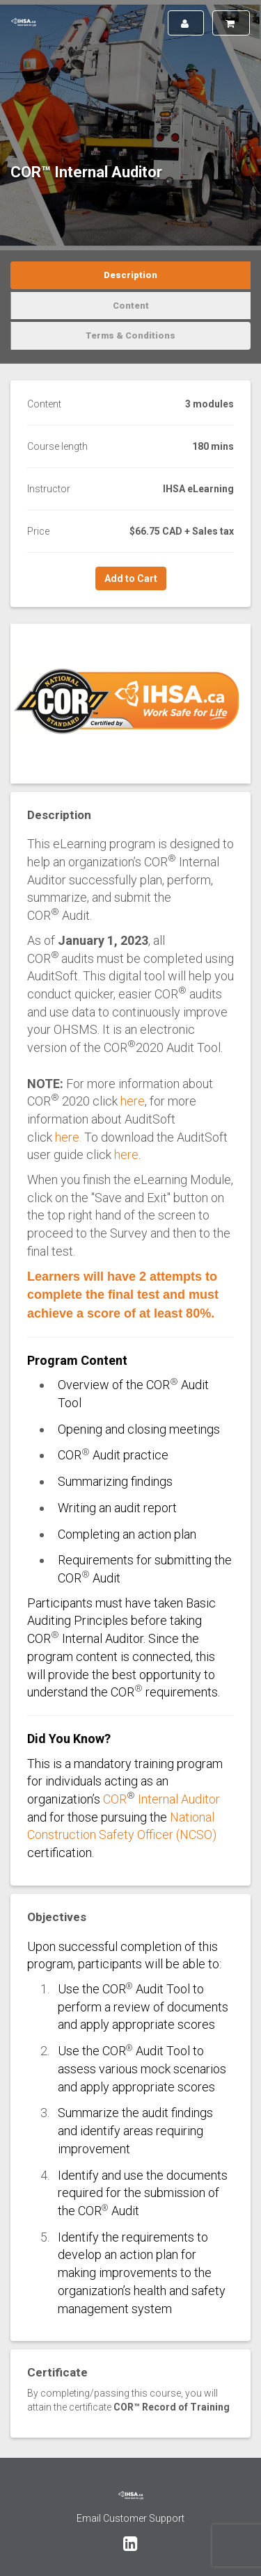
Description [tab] (130, 275)
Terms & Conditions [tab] (130, 335)
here (132, 1101)
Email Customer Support (130, 2518)
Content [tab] (131, 305)
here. (68, 1137)
